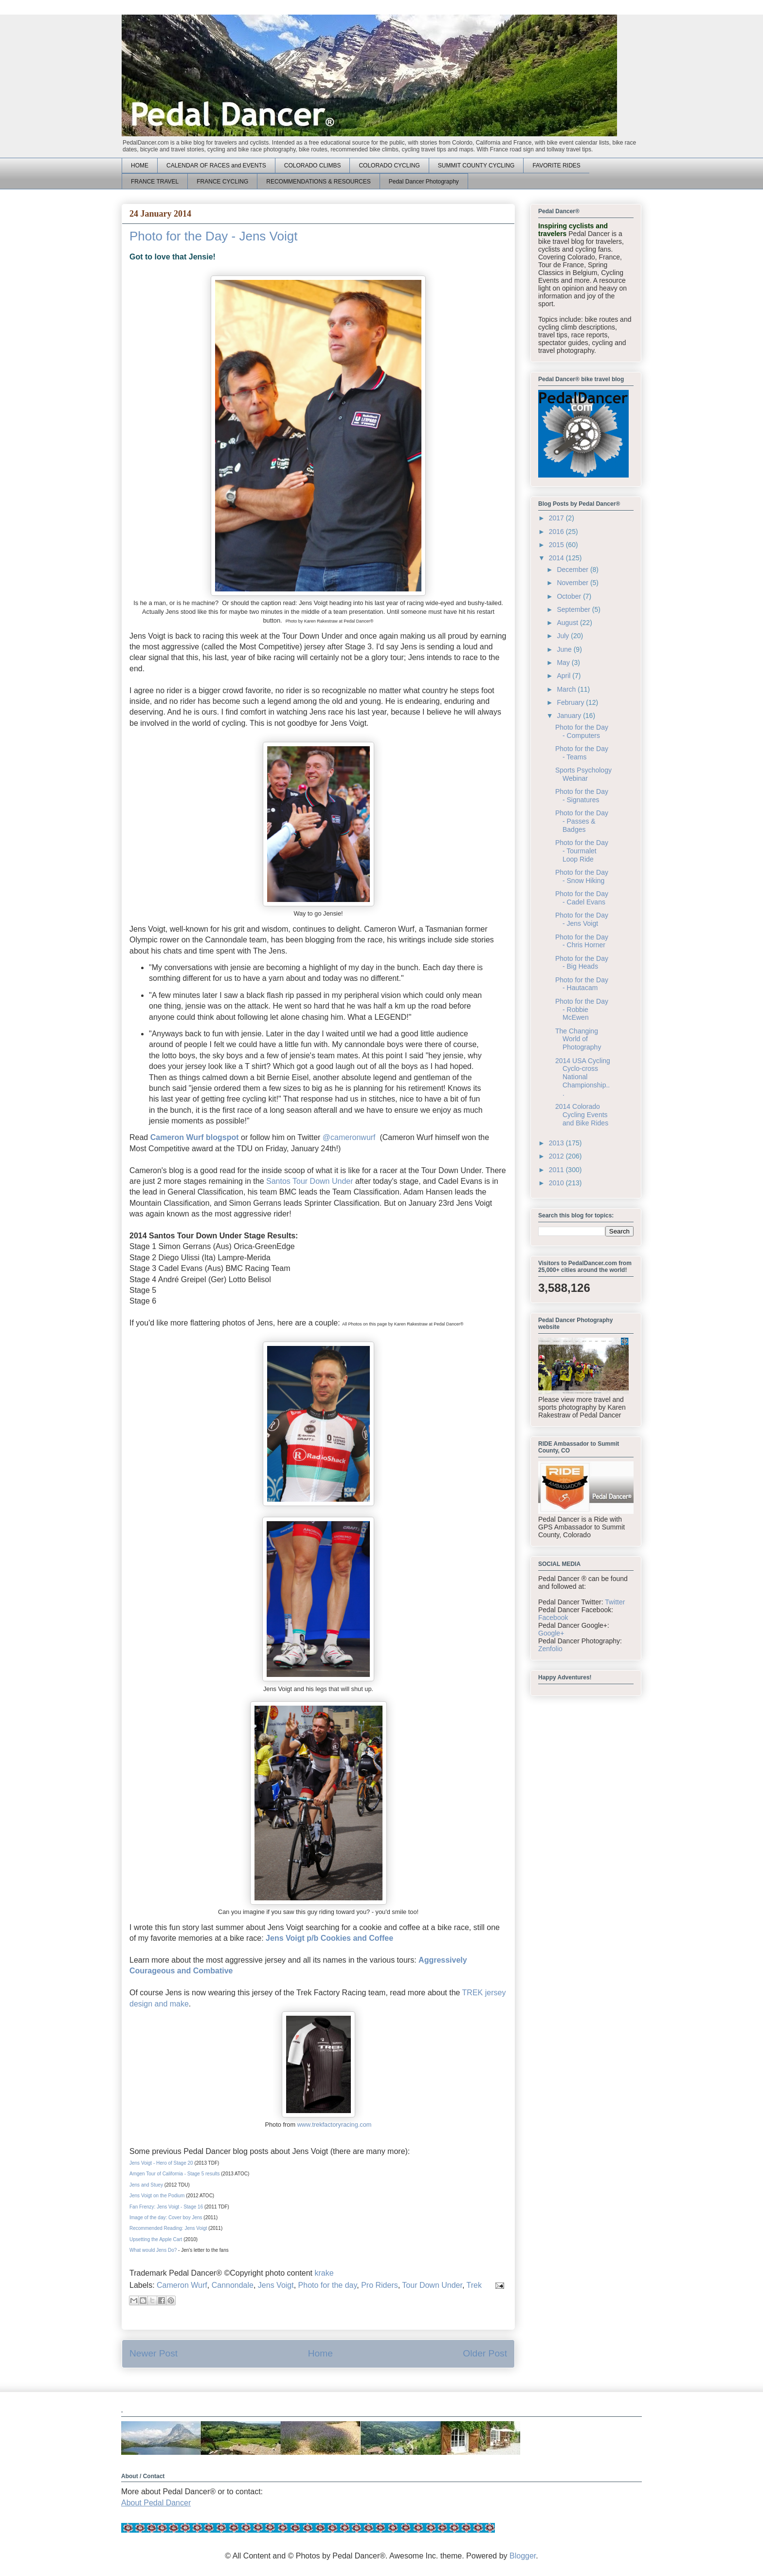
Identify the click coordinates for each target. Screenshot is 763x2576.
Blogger (522, 2556)
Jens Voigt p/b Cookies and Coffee (329, 1938)
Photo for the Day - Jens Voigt (581, 919)
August (568, 622)
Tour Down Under (432, 2285)
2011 (557, 1170)
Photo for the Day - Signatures (581, 796)
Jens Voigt (276, 2285)
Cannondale (233, 2285)
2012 (557, 1156)
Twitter (615, 1602)
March (567, 689)
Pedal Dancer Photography (424, 181)
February (571, 702)
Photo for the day (327, 2285)
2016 (557, 531)
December (573, 569)
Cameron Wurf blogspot (194, 1137)
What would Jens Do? (153, 2250)
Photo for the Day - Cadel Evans (581, 898)
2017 (557, 518)
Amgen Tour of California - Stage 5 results (174, 2173)
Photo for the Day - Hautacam (581, 984)
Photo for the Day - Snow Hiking (581, 876)
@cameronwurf (349, 1137)
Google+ (551, 1633)
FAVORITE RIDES (556, 165)
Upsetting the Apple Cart (155, 2239)
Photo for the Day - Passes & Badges (581, 821)
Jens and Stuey (146, 2185)
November (573, 583)
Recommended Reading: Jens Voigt (168, 2228)
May (564, 662)
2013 (557, 1143)
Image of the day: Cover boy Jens (165, 2217)
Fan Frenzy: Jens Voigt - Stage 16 (166, 2206)
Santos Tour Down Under (309, 1181)
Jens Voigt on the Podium (156, 2195)
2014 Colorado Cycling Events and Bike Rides (581, 1115)
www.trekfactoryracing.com (334, 2124)
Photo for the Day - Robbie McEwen (581, 1009)
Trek (474, 2285)
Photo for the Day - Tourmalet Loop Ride (581, 851)
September (574, 609)
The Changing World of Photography (578, 1039)
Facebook (553, 1617)
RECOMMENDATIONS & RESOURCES (318, 181)
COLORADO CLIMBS (312, 165)
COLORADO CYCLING (389, 165)
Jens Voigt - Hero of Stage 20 (161, 2163)
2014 (557, 558)
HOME (139, 165)
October (570, 596)
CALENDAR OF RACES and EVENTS (216, 165)
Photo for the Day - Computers (581, 731)
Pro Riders (379, 2285)
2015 (557, 545)
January (570, 715)
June (565, 649)
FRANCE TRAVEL (155, 181)
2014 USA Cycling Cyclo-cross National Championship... (582, 1077)
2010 (557, 1183)
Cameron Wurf (182, 2285)
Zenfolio (550, 1649)
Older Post (485, 2353)
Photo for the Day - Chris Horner (581, 941)
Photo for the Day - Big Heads (581, 963)
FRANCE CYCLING (222, 181)
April (564, 676)
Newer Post (153, 2353)
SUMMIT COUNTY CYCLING (476, 165)
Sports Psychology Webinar (583, 774)
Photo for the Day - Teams (581, 753)
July (564, 636)
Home (320, 2353)
